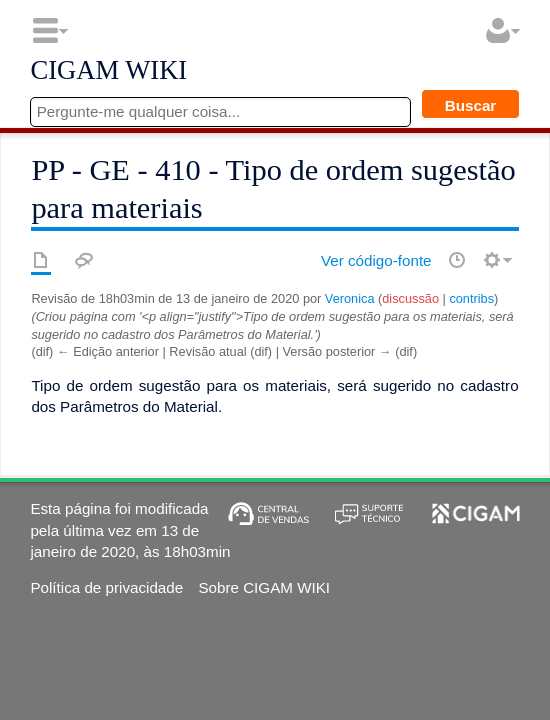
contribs (471, 298)
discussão (410, 298)
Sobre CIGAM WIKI (264, 587)
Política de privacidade (106, 587)
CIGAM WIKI (108, 71)
